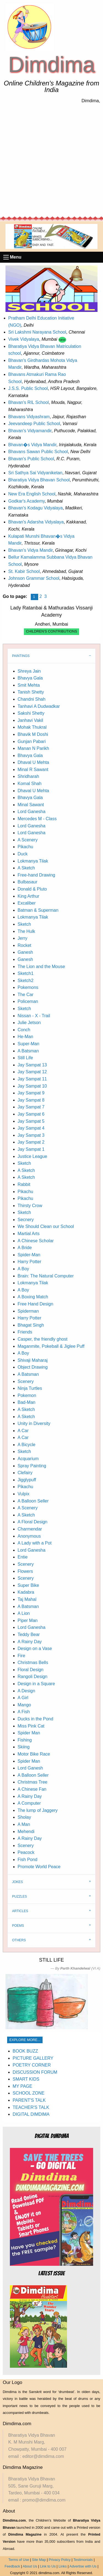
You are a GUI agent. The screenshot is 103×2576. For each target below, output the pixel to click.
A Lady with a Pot (35, 1543)
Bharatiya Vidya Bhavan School (39, 480)
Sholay (24, 1817)
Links (63, 2566)
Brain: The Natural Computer (46, 1276)
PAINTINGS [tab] (21, 656)
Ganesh (25, 952)
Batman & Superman (38, 910)
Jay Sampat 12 (32, 1071)
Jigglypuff (27, 1479)
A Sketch (26, 868)
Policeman (28, 1001)
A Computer (29, 1803)
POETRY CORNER (32, 2065)
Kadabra (26, 1592)
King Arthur (28, 896)
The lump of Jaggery (38, 1810)
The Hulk (26, 931)
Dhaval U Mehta (33, 762)
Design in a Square (36, 1683)
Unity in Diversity (34, 1423)
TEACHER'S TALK (31, 2107)
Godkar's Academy (26, 501)
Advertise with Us (83, 2566)
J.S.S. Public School (28, 388)
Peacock (26, 1852)
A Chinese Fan (32, 1789)
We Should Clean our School (46, 1226)
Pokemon (27, 1395)
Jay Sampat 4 (31, 1128)
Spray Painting (32, 1465)
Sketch (24, 924)
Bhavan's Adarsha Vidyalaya (36, 522)
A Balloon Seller (33, 1501)
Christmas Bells (33, 1662)
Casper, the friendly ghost (42, 1339)
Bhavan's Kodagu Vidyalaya (35, 508)
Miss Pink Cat (31, 1726)
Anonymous (29, 1536)
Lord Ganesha (31, 811)
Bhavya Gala (30, 678)
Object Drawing (33, 1367)
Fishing (25, 1740)
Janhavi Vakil (30, 720)
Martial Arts (29, 1233)
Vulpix (23, 1493)
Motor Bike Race (34, 1754)
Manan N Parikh (33, 748)
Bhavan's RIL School (28, 402)
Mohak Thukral (32, 727)
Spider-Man (29, 1254)
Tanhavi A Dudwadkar (39, 706)
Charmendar (30, 1529)
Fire (21, 1655)
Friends (25, 1332)
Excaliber (27, 903)
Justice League (32, 1156)
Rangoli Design (33, 1676)
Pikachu (25, 846)
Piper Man (28, 1620)
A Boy (23, 1268)
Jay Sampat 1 (31, 1149)
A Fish (24, 1711)
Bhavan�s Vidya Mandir (32, 444)
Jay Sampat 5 (31, 1121)
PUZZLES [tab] (19, 1896)
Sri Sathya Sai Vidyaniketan (35, 472)
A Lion (24, 1613)
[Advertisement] (51, 160)
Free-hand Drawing (36, 875)
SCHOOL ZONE (28, 2093)
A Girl (23, 1697)
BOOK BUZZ (25, 2051)
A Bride (25, 1247)
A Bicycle (26, 1444)
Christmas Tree (32, 1782)
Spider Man (29, 1733)
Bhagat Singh (31, 1325)
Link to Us (48, 2566)
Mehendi (26, 1831)
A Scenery (28, 840)
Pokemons (28, 987)
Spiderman (28, 1311)
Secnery (26, 1219)
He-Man (25, 1036)
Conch (24, 1029)
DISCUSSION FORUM (35, 2072)
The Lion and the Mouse (41, 966)
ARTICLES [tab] (20, 1911)
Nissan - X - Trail (34, 1015)
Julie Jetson (29, 1022)
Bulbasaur (27, 882)
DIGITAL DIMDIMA (31, 2114)
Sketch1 (26, 973)
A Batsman (28, 1051)
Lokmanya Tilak (33, 861)
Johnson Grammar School (33, 578)
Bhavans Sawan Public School (38, 451)
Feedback (12, 2566)
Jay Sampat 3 (31, 1135)
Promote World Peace (39, 1866)
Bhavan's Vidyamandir (30, 430)
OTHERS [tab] (19, 1940)
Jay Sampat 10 (32, 1086)
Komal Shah (29, 783)
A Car (23, 1430)
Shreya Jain (29, 671)
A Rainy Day (30, 1641)
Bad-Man (26, 1402)
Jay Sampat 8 (31, 1100)
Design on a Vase (35, 1648)
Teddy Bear (29, 1634)
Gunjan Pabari (32, 741)
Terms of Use (19, 2560)
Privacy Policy (60, 2560)
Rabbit (24, 1184)
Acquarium (28, 1458)
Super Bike (28, 1585)
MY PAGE (22, 2086)
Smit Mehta (29, 685)
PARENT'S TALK (29, 2100)
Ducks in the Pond (35, 1719)
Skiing (24, 1747)
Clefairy (25, 1472)
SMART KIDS (26, 2079)
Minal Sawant (31, 804)
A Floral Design (33, 1521)
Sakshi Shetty (31, 713)
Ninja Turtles (30, 1388)
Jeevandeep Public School (34, 423)
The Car (26, 994)
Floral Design (30, 1669)
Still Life (25, 1057)
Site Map (39, 2560)
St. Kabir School (24, 571)
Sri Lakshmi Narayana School (37, 332)
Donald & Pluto (32, 889)
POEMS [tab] (18, 1926)
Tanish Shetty (31, 692)
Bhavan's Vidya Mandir (30, 550)
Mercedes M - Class (37, 818)
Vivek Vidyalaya (23, 339)
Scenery (26, 1381)
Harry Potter (29, 1261)
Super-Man (28, 1043)
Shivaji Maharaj (33, 1360)
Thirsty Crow (30, 1205)
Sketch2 (26, 980)
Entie (22, 1557)
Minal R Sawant (33, 769)
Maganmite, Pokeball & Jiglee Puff (51, 1346)
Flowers (25, 1571)
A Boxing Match (33, 1296)
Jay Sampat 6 (31, 1114)
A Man (24, 1824)
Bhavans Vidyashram (29, 416)
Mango (24, 1704)
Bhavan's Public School (31, 458)
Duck (22, 854)
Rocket (24, 945)
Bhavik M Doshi (33, 734)
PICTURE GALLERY (33, 2058)
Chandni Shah (31, 699)
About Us (30, 2566)
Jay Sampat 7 (31, 1107)
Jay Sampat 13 (32, 1065)
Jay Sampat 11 (32, 1079)
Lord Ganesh (30, 1768)
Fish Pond (27, 1859)
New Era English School (31, 494)
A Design (26, 1690)
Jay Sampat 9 (31, 1093)
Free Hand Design (35, 1304)
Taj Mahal (27, 1599)
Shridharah (28, 776)
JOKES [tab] (17, 1882)
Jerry (22, 938)
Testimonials (83, 2560)
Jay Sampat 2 (31, 1142)
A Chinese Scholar (36, 1240)
